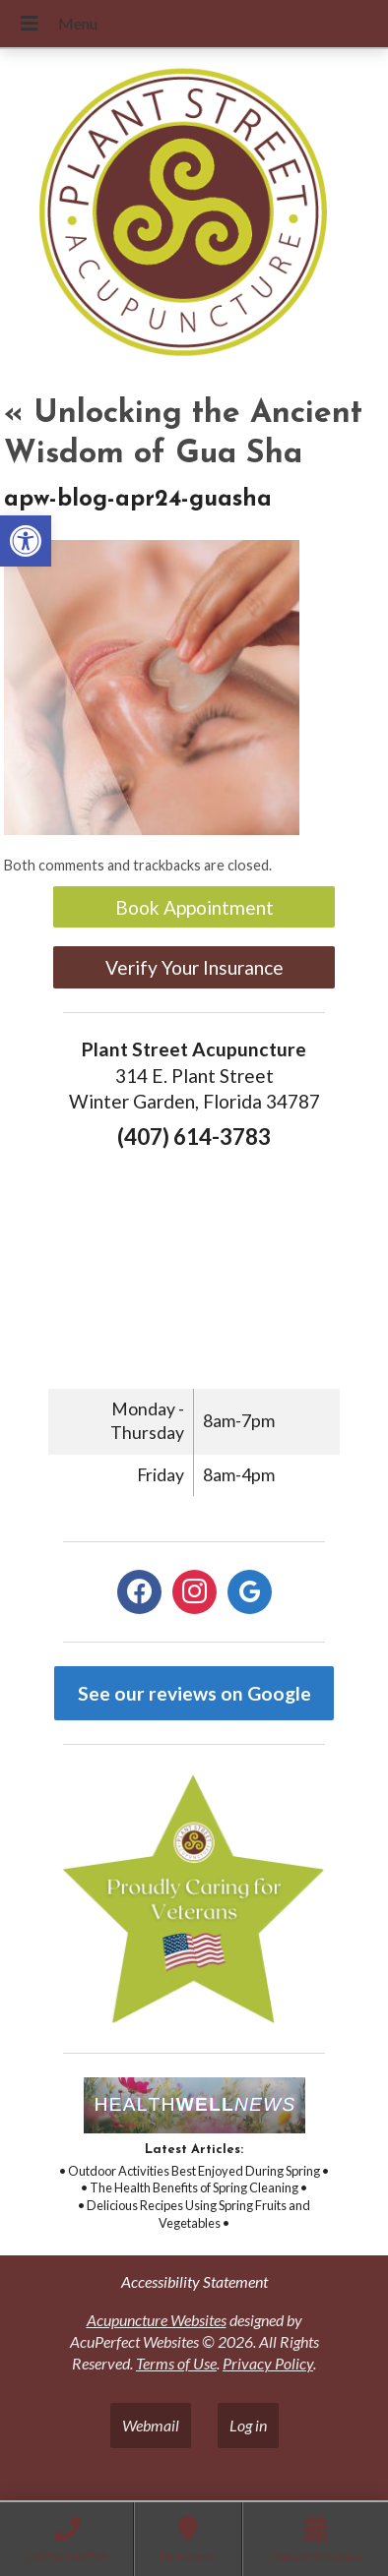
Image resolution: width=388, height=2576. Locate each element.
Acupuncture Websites (156, 2319)
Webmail (150, 2425)
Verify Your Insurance (194, 967)
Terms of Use (176, 2363)
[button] (25, 541)
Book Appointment (194, 907)
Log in (248, 2425)
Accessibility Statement (194, 2281)
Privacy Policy (268, 2363)
